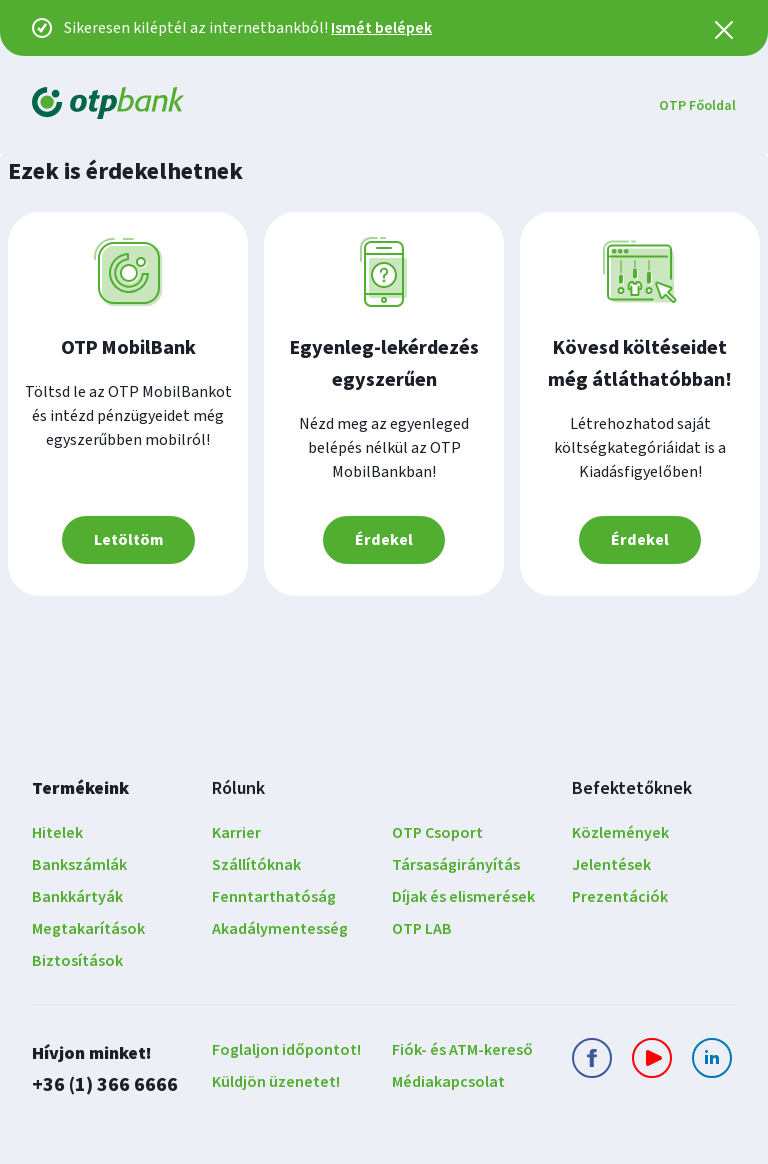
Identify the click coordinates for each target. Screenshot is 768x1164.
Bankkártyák (77, 897)
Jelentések (611, 865)
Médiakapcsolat (448, 1082)
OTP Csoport (437, 833)
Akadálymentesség (280, 929)
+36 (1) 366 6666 (105, 1084)
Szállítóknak (256, 865)
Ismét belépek (381, 28)
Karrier (236, 833)
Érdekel (384, 540)
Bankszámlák (79, 865)
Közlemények (620, 833)
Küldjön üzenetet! (276, 1082)
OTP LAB (422, 929)
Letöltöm (128, 540)
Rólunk (238, 788)
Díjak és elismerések (463, 897)
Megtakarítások (88, 929)
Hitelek (57, 833)
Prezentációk (620, 897)
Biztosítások (77, 961)
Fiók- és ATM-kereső (462, 1050)
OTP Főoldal (697, 106)
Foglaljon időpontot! (286, 1050)
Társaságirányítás (456, 865)
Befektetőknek (632, 788)
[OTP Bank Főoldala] (108, 106)
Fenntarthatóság (274, 897)
